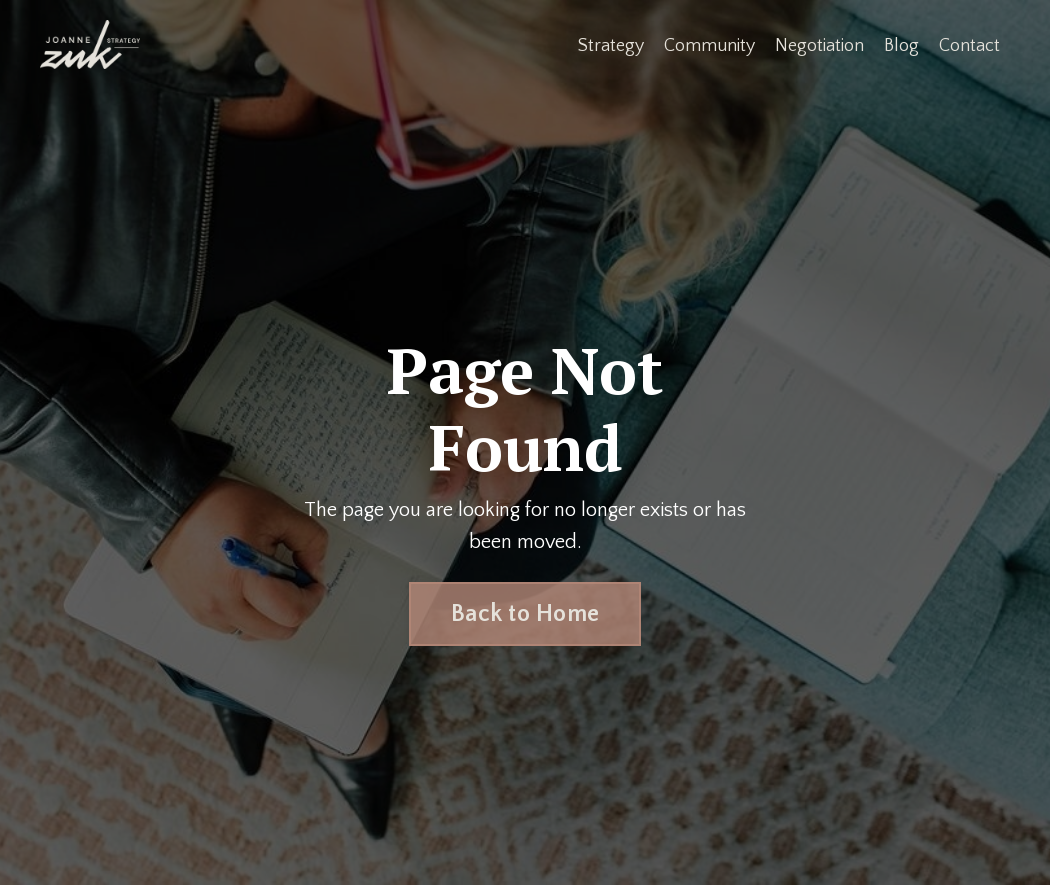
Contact (969, 46)
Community (709, 46)
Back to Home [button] (525, 614)
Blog (901, 46)
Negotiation (819, 46)
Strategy (611, 46)
